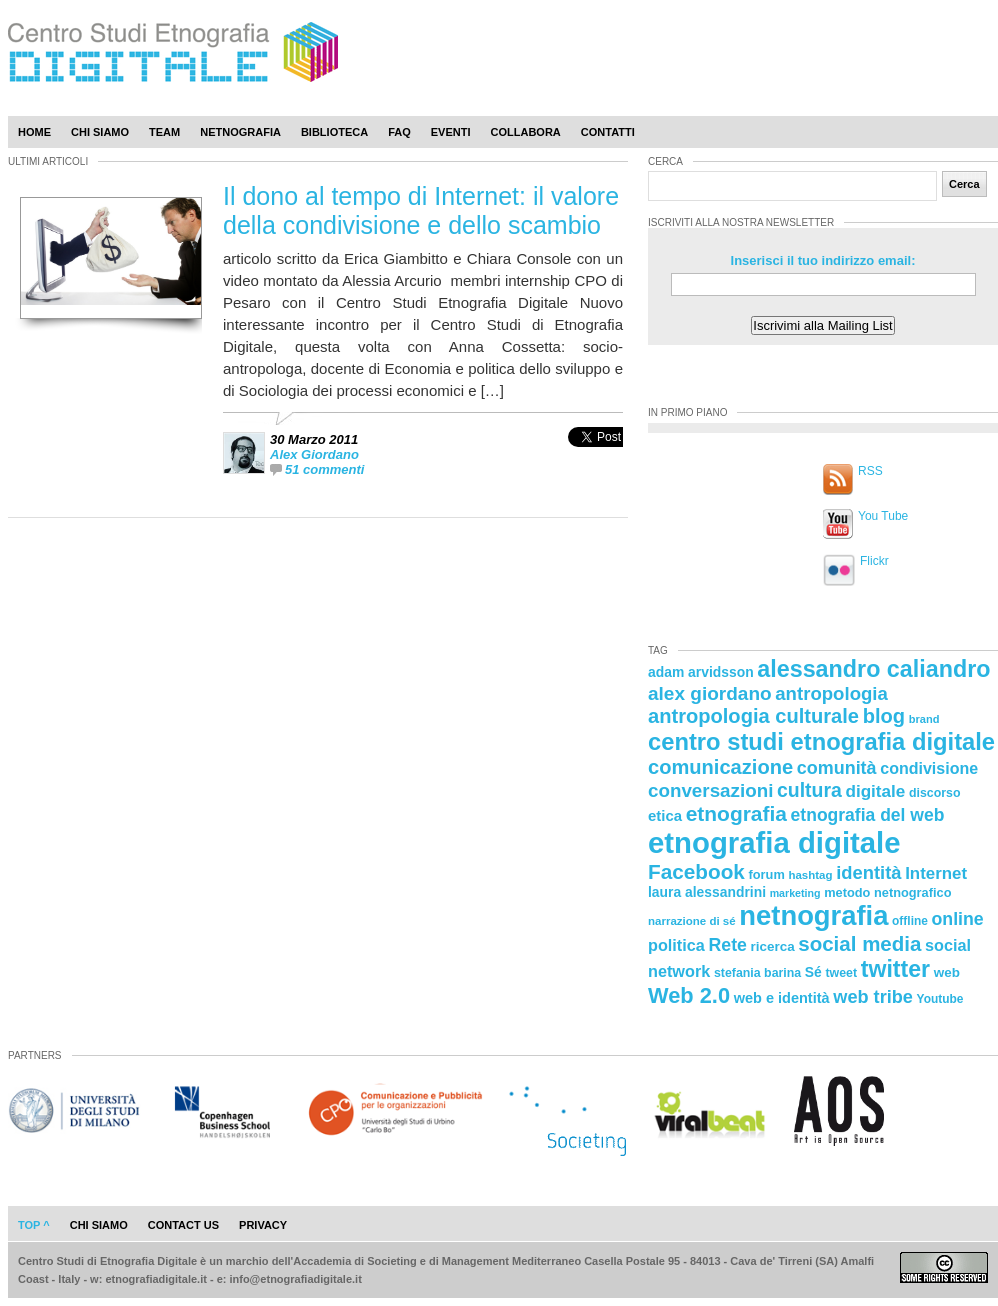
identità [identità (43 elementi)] (868, 872)
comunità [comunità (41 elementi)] (837, 768)
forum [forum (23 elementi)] (767, 874)
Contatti (608, 132)
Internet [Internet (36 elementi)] (936, 873)
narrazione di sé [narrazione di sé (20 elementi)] (692, 921)
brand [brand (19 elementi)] (924, 719)
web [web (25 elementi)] (947, 972)
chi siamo (99, 1225)
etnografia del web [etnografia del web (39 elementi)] (868, 815)
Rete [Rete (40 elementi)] (727, 945)
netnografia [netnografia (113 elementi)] (813, 915)
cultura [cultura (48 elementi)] (809, 790)
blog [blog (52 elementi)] (884, 716)
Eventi (451, 132)
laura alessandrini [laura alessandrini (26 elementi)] (707, 892)
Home (34, 132)
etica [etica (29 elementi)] (665, 815)
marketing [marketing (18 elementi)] (795, 893)
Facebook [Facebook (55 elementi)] (696, 871)
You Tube (883, 516)
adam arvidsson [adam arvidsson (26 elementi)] (701, 672)
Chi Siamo (100, 132)
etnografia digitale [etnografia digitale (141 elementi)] (774, 842)
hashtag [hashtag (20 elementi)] (810, 875)
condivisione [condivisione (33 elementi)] (929, 768)
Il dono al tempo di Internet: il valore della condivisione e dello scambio (421, 210)
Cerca (964, 184)
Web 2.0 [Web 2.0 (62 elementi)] (689, 995)
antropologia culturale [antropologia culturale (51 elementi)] (753, 716)
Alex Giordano (314, 454)
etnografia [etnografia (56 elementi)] (736, 813)
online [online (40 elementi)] (958, 919)
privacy (263, 1225)
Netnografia (240, 132)
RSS (870, 471)
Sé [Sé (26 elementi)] (813, 972)
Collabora (526, 132)
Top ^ (34, 1225)
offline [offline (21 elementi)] (910, 921)
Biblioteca (334, 132)
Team (164, 132)
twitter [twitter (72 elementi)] (895, 969)
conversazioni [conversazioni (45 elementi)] (710, 790)
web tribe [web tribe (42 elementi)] (873, 997)
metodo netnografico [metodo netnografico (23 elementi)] (887, 892)
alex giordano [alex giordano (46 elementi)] (710, 693)
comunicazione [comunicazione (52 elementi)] (720, 767)
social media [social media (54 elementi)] (859, 943)
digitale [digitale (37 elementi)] (875, 791)
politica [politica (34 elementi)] (676, 945)
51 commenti (324, 469)
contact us (183, 1225)
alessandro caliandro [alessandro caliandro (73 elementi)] (873, 669)
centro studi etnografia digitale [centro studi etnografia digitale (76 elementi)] (821, 741)
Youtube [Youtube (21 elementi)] (940, 999)
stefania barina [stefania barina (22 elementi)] (757, 973)
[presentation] (595, 458)
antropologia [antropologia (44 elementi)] (831, 693)
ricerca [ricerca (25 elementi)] (773, 946)
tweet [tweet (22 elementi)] (841, 973)
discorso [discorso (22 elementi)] (935, 793)
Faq (399, 132)
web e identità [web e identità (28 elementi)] (782, 998)
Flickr (874, 561)
